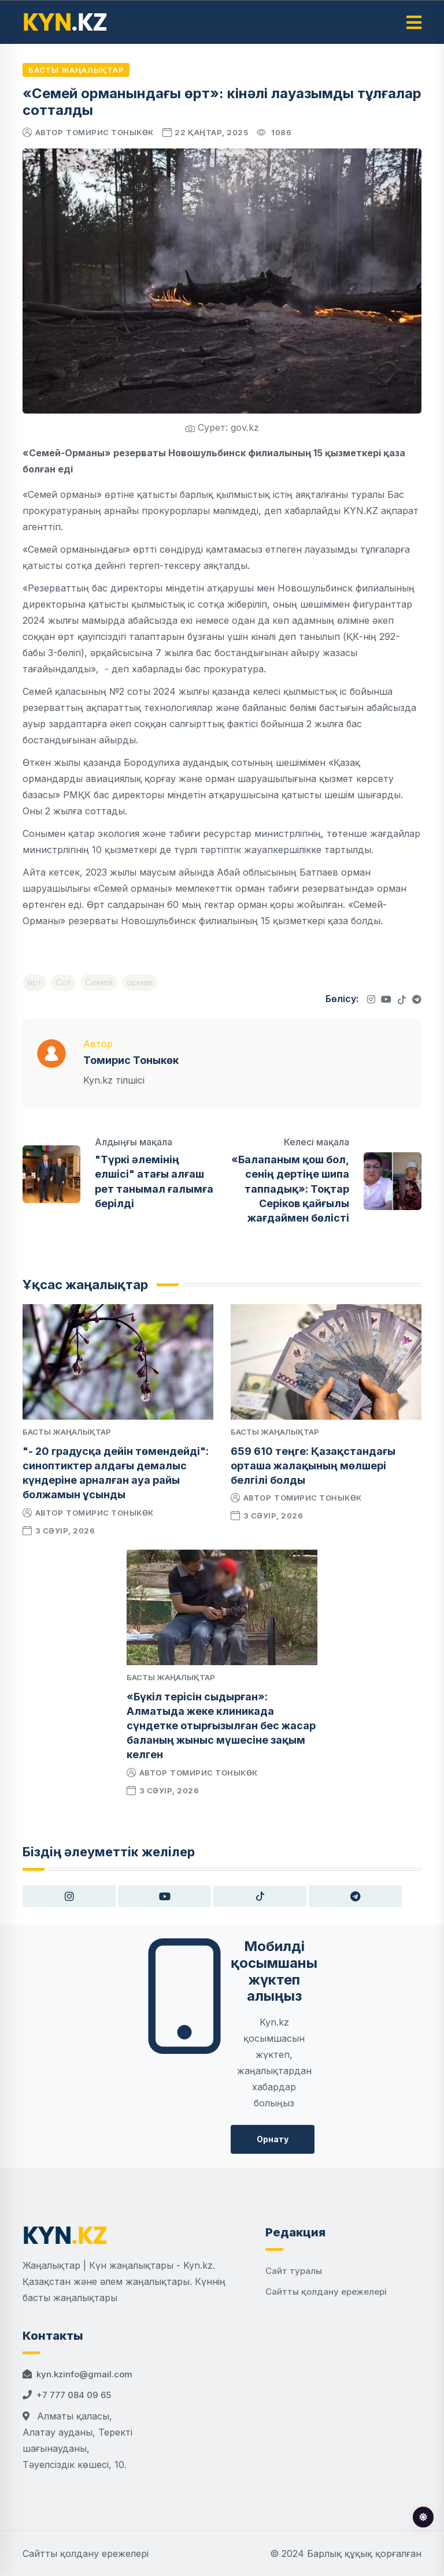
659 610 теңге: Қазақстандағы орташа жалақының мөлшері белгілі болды (313, 1465)
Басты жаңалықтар (76, 70)
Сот (63, 982)
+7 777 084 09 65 (73, 2394)
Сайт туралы (293, 2270)
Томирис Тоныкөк (110, 132)
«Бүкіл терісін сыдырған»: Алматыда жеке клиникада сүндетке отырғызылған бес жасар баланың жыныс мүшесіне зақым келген (221, 1726)
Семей (99, 982)
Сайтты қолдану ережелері (326, 2291)
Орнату (272, 2139)
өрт (34, 982)
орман (140, 982)
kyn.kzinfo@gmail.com (84, 2374)
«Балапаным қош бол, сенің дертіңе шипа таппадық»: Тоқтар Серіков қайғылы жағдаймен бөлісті (290, 1188)
